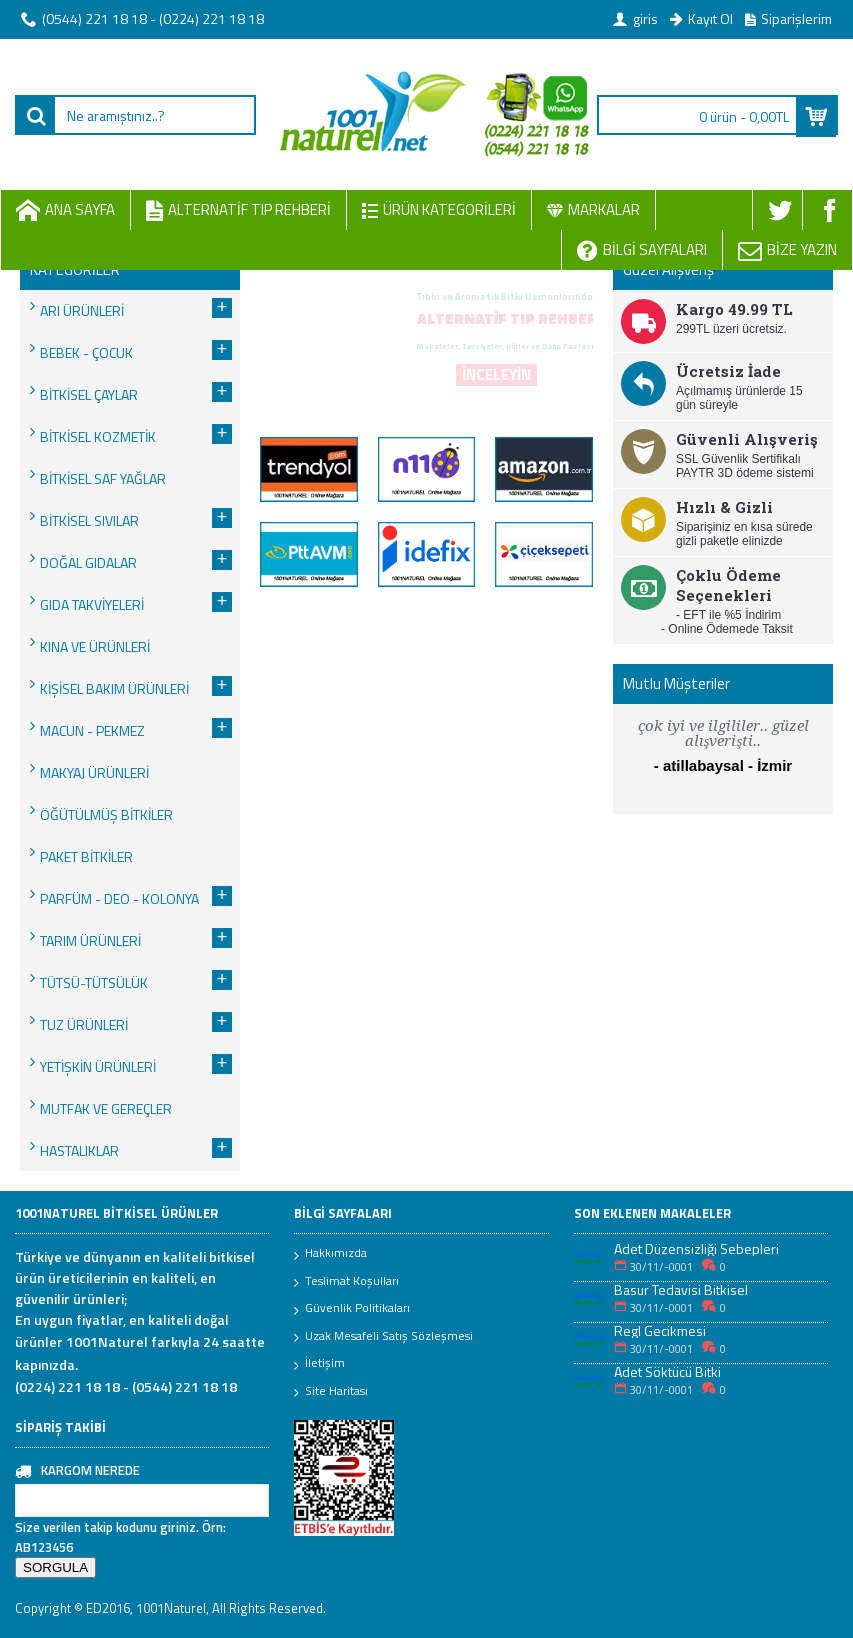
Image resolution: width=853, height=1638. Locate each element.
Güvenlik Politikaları (352, 1309)
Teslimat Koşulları (346, 1282)
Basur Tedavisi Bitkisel (681, 1289)
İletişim (319, 1364)
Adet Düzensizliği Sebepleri (696, 1248)
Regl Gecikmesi (660, 1330)
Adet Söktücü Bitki (667, 1371)
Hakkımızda (330, 1254)
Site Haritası (331, 1392)
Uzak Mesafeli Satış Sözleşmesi (383, 1337)
